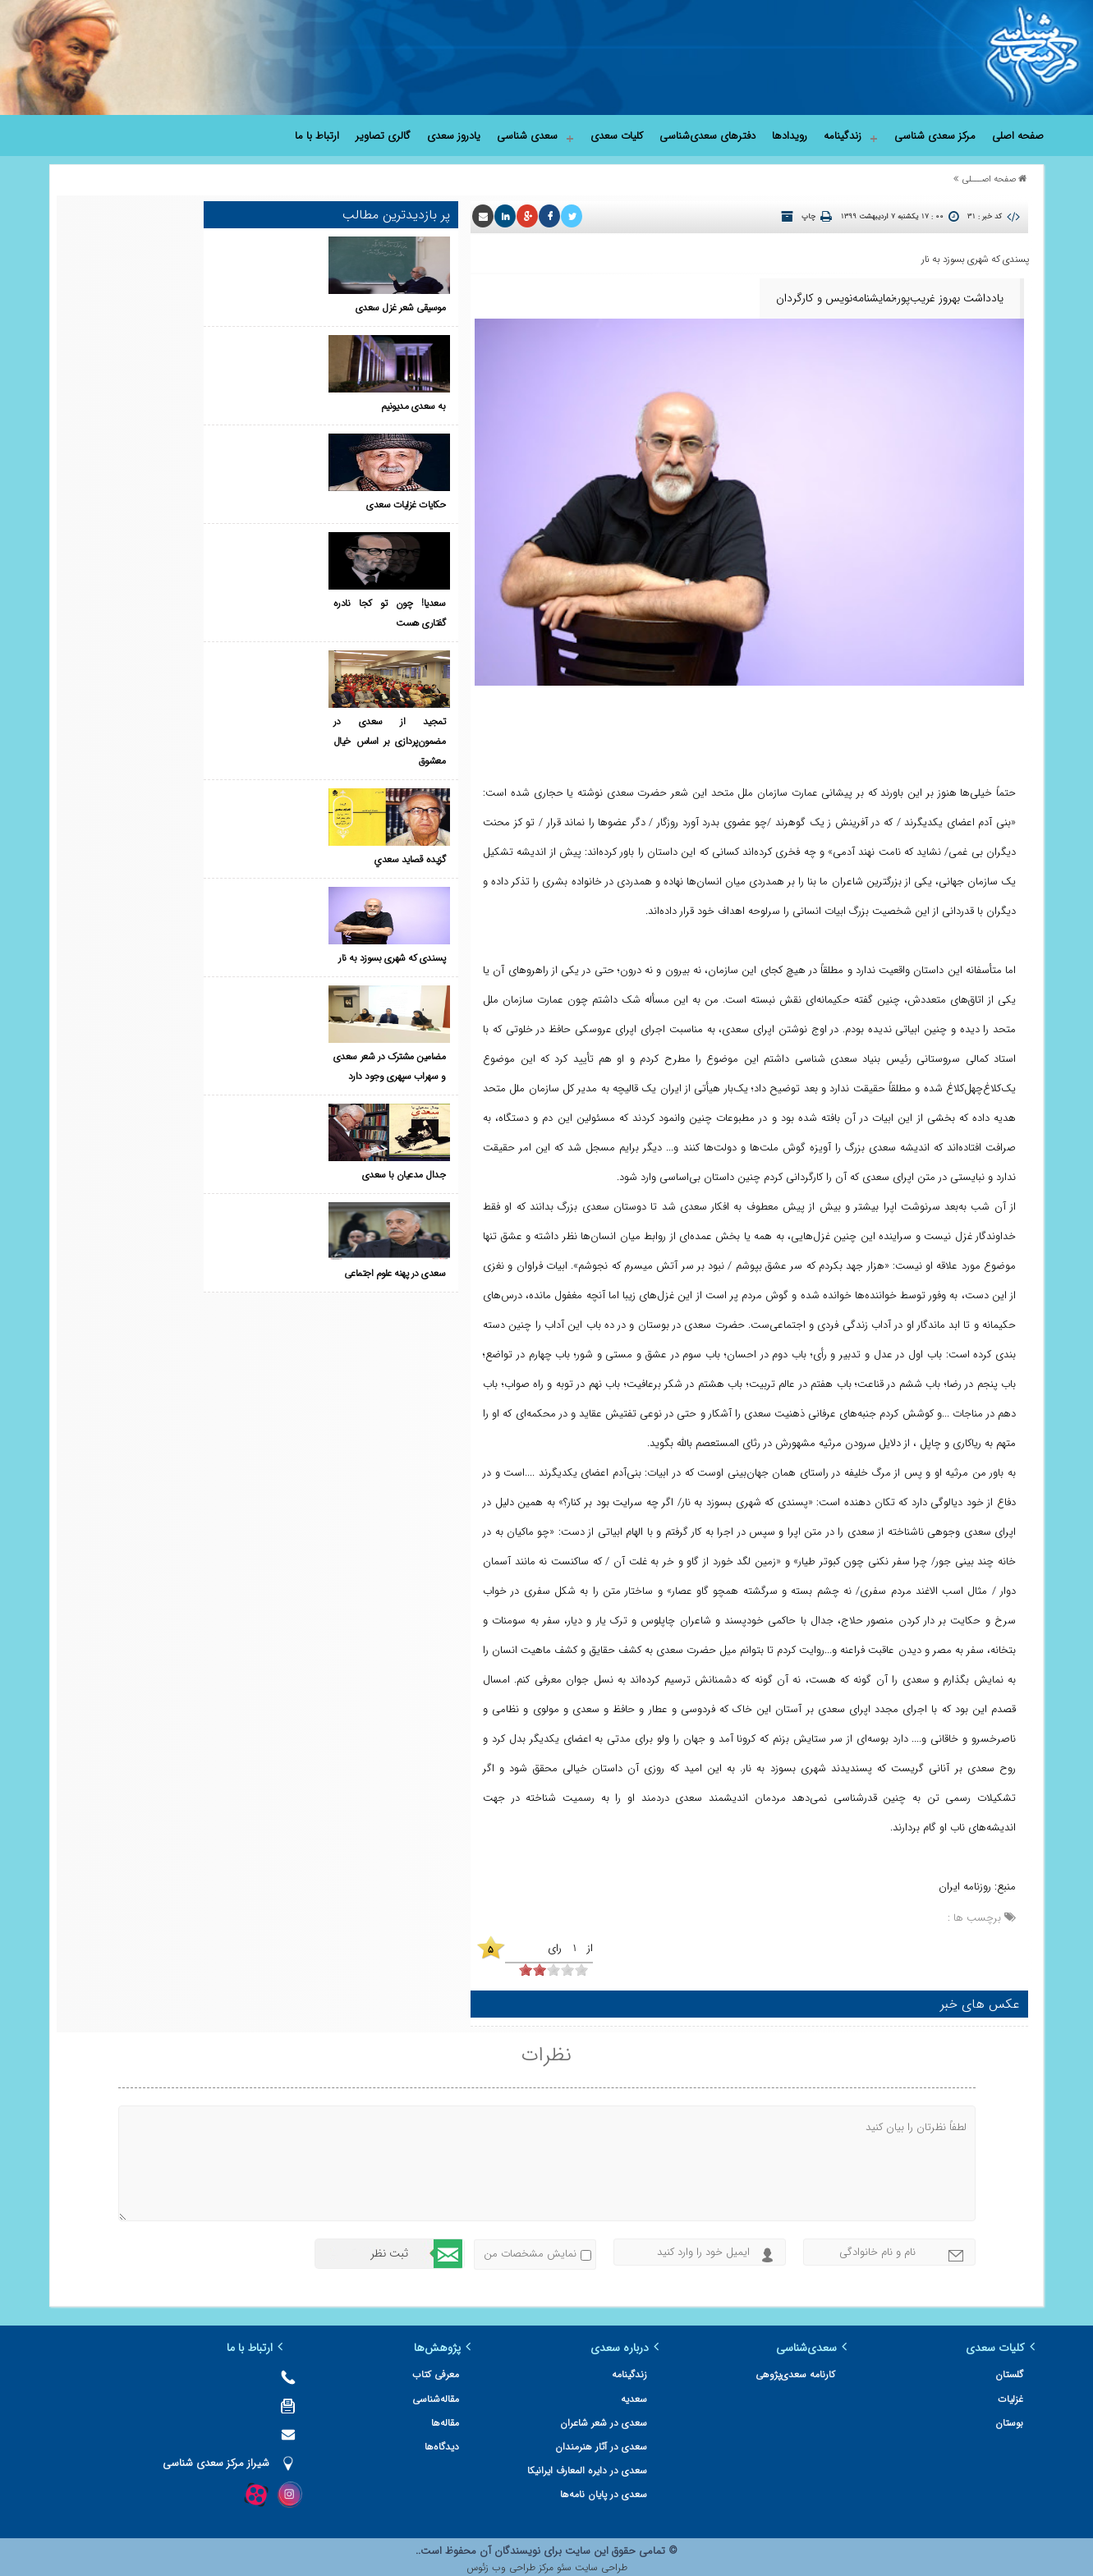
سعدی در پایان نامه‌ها (637, 2489)
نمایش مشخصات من (530, 2248)
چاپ (808, 217)
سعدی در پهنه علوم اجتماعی (291, 955)
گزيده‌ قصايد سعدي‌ (305, 640)
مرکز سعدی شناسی (935, 136)
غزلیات (1010, 2393)
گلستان (1009, 2369)
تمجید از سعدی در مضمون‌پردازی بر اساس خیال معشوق (290, 580)
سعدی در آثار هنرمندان (635, 2441)
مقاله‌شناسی (486, 2393)
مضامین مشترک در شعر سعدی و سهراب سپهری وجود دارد (290, 817)
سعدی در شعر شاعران (637, 2417)
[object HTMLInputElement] (533, 1964)
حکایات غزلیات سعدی (301, 403)
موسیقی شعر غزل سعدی (296, 246)
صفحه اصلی (1018, 136)
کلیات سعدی (616, 136)
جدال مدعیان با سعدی (300, 876)
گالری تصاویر (383, 136)
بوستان (1009, 2417)
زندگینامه (842, 136)
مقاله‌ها (496, 2417)
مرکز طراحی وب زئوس (509, 2562)
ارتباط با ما (317, 136)
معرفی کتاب (486, 2369)
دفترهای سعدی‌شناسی (707, 136)
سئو (562, 2562)
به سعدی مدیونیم (309, 325)
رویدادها (789, 136)
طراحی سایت (599, 2562)
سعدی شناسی (527, 136)
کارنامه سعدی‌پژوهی (812, 2369)
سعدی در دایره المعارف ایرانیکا (621, 2465)
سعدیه (667, 2393)
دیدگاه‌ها (492, 2441)
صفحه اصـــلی (989, 179)
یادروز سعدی (453, 136)
